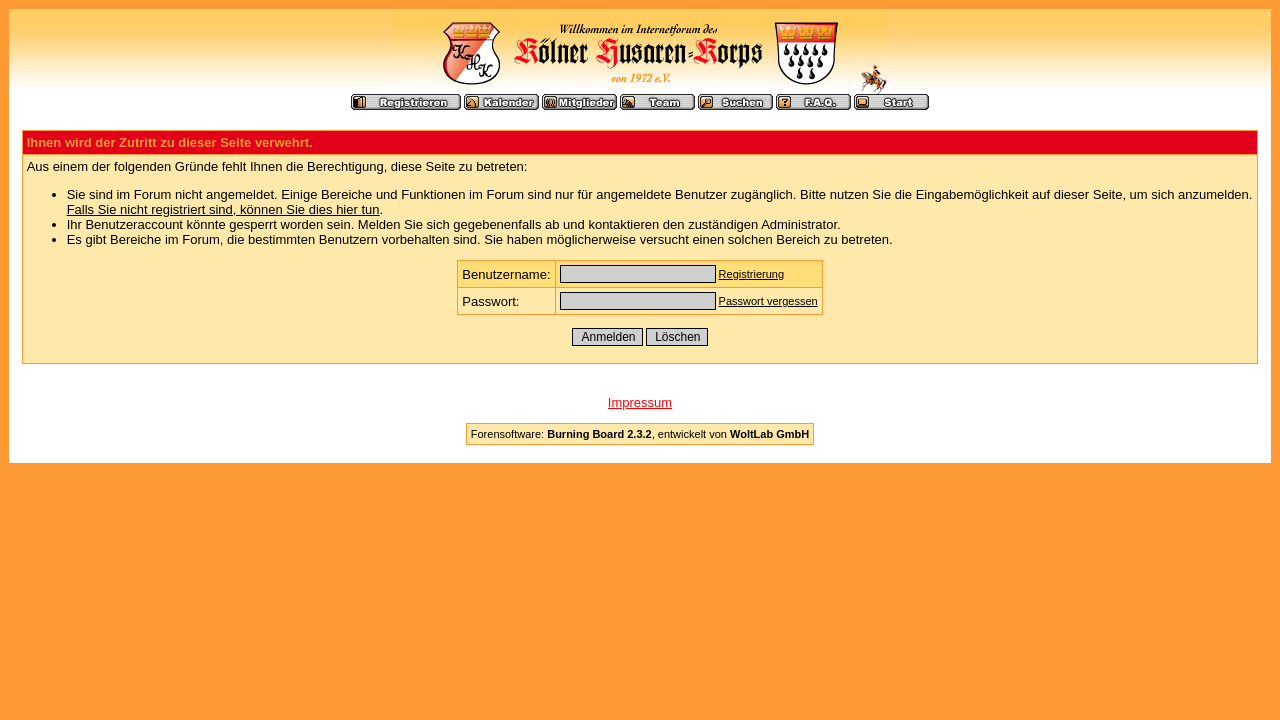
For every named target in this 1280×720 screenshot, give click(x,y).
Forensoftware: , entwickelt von (640, 434)
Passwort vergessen (768, 301)
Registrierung (751, 274)
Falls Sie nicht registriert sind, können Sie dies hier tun (223, 209)
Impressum (640, 402)
